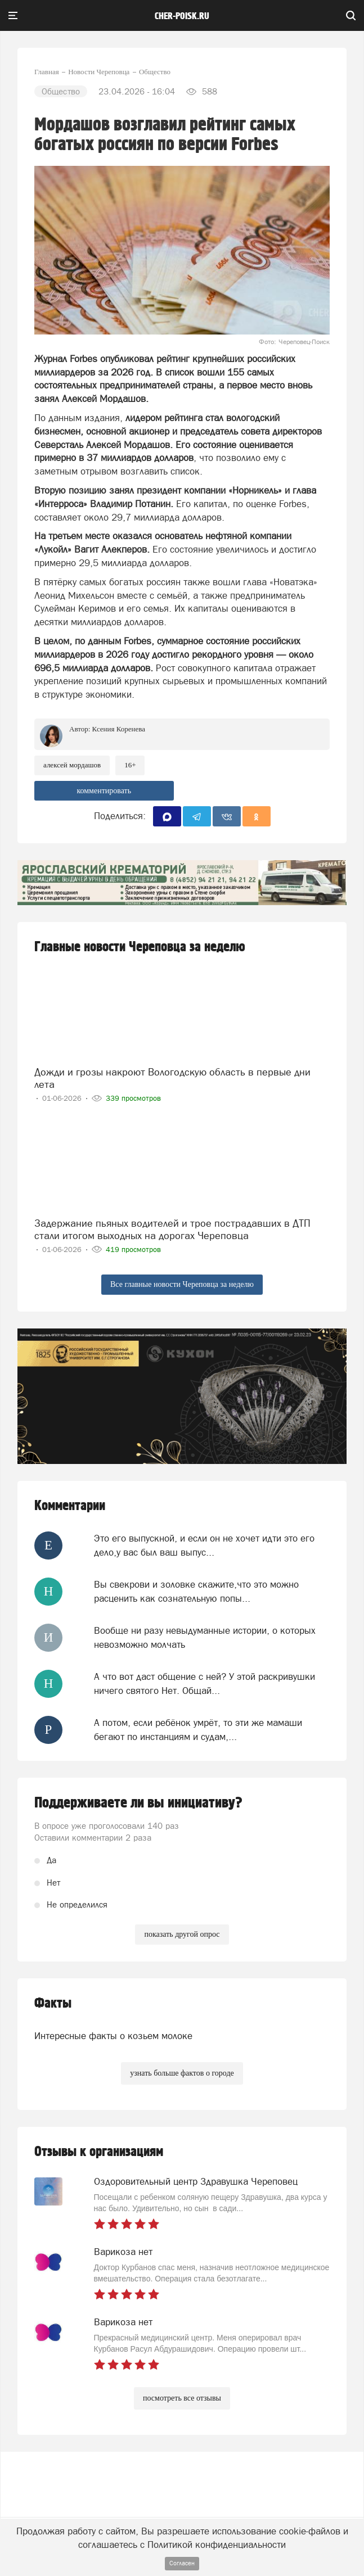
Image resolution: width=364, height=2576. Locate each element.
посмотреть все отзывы (182, 2398)
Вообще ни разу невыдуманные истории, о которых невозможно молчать (205, 1637)
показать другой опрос (181, 1934)
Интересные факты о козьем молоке (113, 2035)
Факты (52, 2003)
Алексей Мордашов (72, 765)
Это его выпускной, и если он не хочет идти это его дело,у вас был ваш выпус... (204, 1545)
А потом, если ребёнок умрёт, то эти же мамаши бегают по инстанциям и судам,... (198, 1729)
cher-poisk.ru (182, 16)
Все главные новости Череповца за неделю (182, 1284)
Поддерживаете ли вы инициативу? (138, 1803)
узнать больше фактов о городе (181, 2073)
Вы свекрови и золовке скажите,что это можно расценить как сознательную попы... (196, 1591)
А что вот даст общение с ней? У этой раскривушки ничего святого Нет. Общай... (204, 1683)
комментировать (104, 791)
